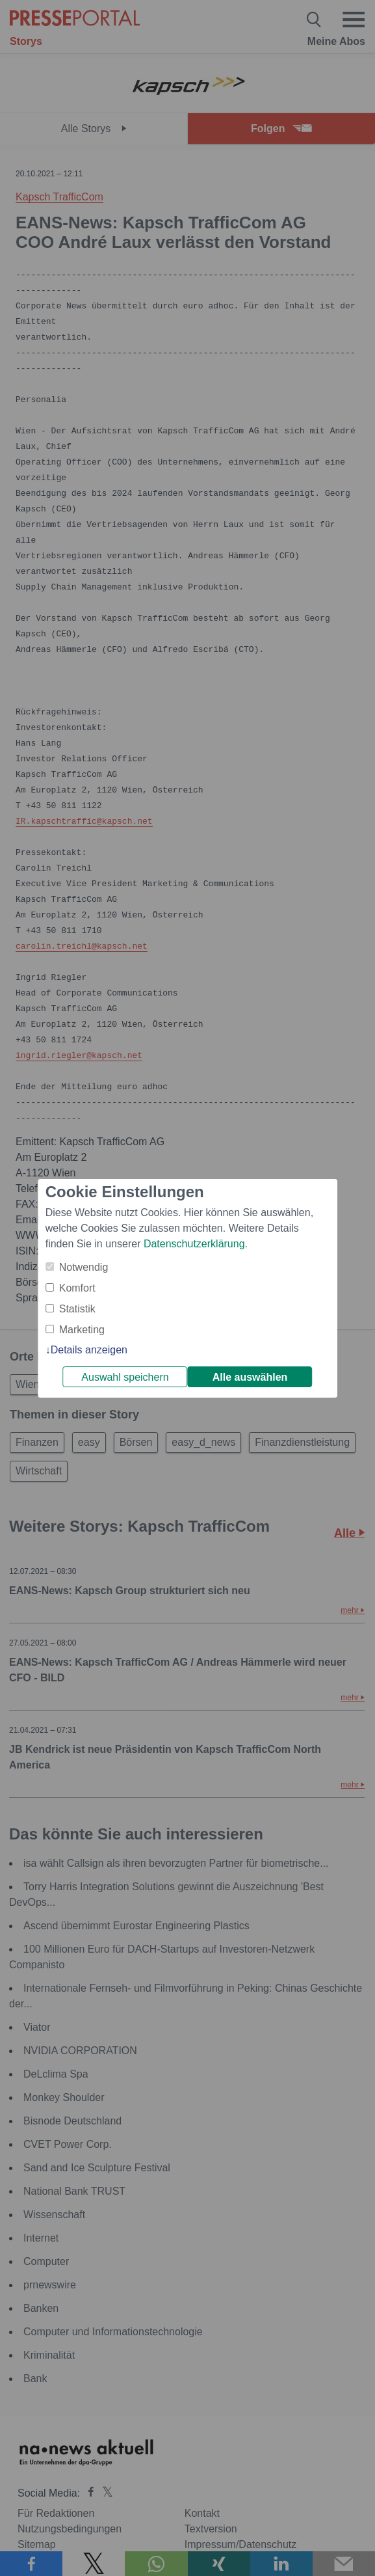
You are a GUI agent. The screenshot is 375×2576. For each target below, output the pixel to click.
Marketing (82, 1329)
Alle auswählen (250, 1377)
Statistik (77, 1308)
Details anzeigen (89, 1349)
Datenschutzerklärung (194, 1243)
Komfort (77, 1288)
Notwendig (84, 1267)
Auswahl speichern (124, 1377)
